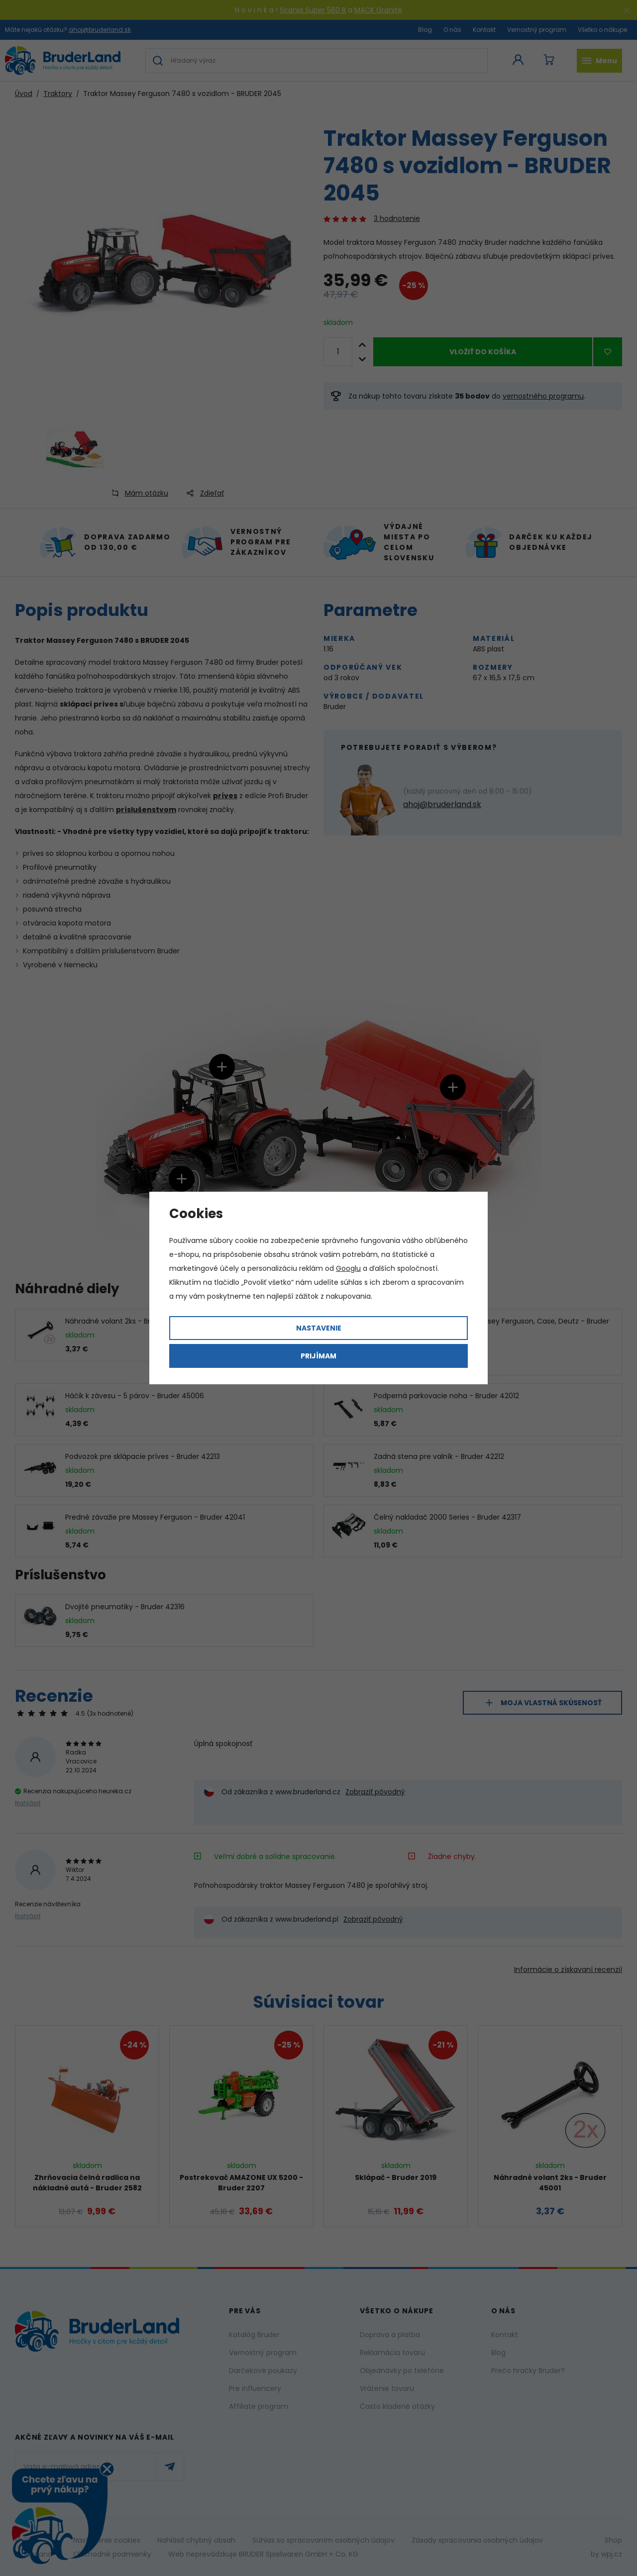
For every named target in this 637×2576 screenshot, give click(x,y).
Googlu (348, 1268)
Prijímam (318, 1356)
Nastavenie (318, 1328)
